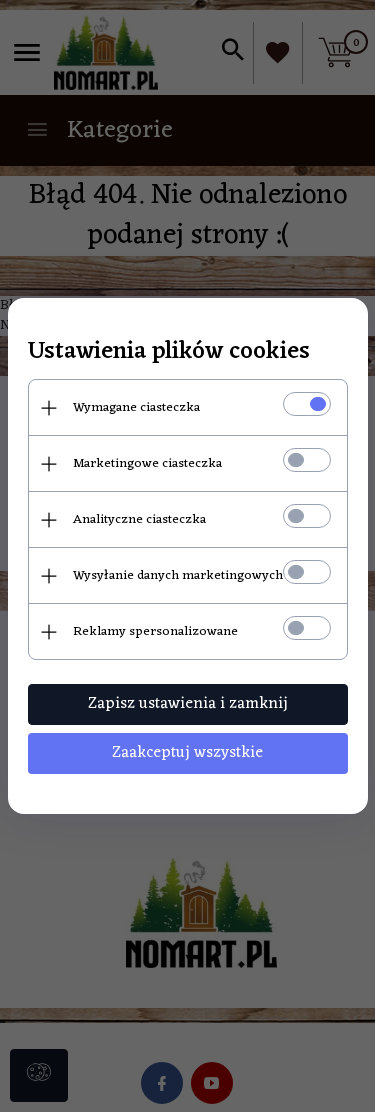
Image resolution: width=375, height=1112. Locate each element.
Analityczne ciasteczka (139, 519)
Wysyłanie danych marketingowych (178, 575)
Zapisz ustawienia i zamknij (188, 704)
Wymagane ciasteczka (136, 407)
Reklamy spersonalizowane (155, 631)
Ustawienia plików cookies (169, 352)
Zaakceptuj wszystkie (187, 753)
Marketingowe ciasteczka (147, 463)
